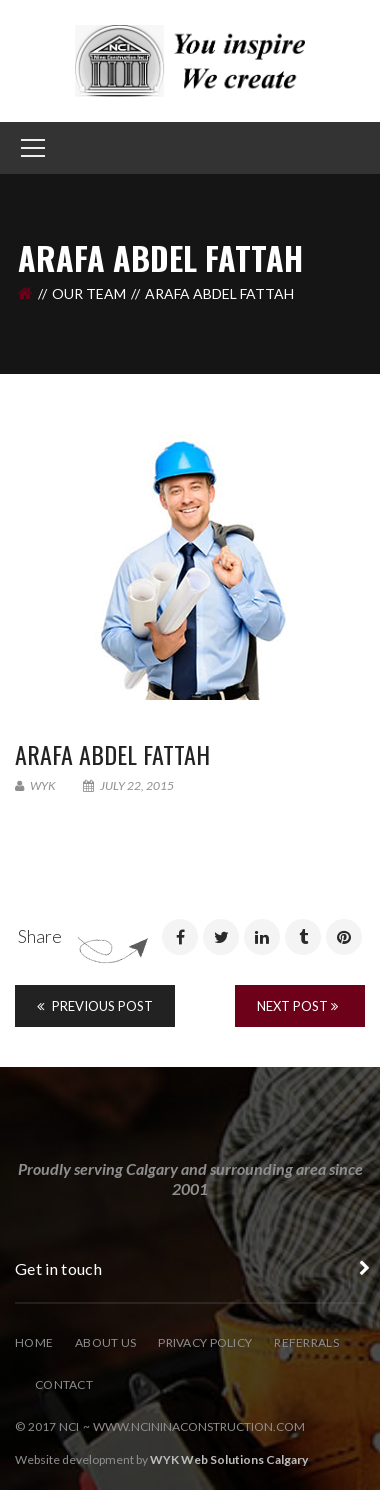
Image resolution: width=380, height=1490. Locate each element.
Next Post (297, 1006)
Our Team (89, 293)
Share (40, 936)
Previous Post (95, 1006)
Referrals (306, 1342)
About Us (105, 1342)
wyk (35, 785)
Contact (64, 1384)
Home (34, 1342)
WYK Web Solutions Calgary (229, 1459)
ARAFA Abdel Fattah (112, 754)
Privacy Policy (205, 1342)
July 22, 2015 (128, 785)
